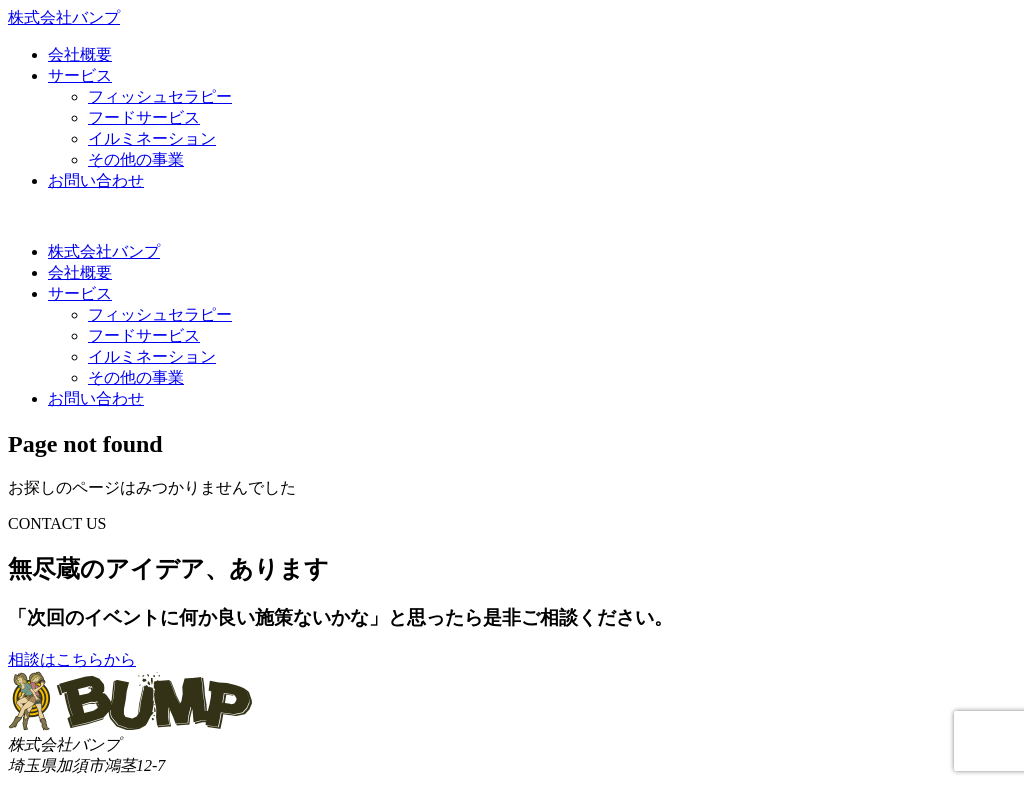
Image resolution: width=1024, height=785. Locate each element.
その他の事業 (136, 159)
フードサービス (144, 117)
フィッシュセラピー (160, 96)
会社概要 (80, 54)
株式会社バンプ (104, 251)
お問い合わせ (96, 180)
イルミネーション (152, 138)
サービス (80, 75)
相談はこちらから (72, 659)
